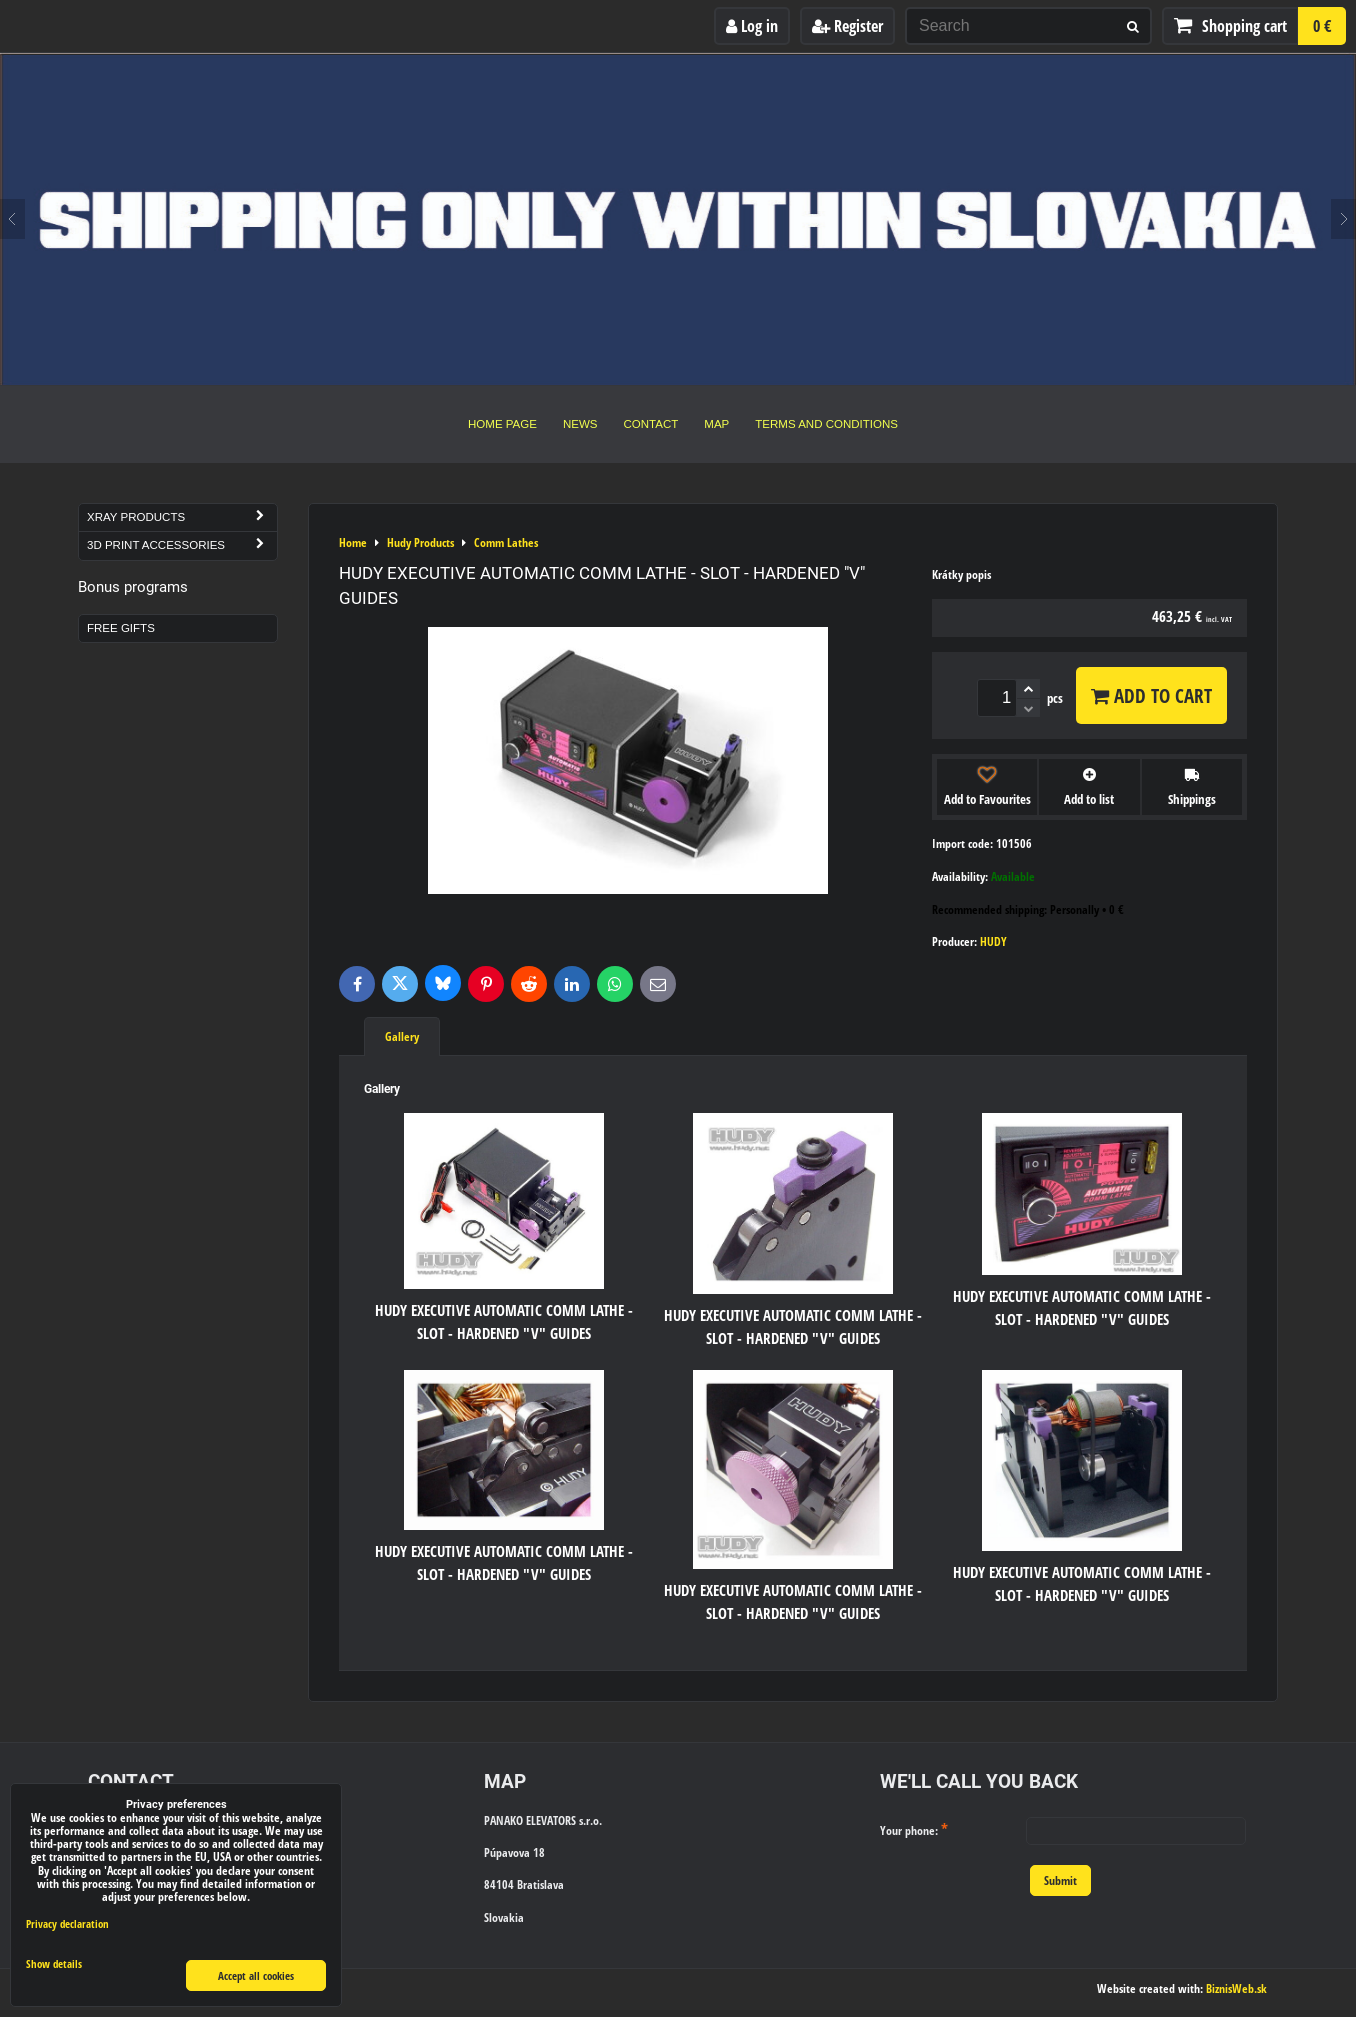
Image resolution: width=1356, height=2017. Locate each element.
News (580, 424)
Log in (752, 26)
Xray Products (182, 517)
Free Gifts (121, 628)
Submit (1060, 1880)
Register (847, 26)
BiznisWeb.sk (1236, 1988)
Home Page (502, 424)
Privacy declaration (67, 1923)
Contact (651, 424)
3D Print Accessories (182, 545)
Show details (54, 1964)
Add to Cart (1151, 695)
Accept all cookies (256, 1975)
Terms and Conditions (826, 424)
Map (716, 424)
